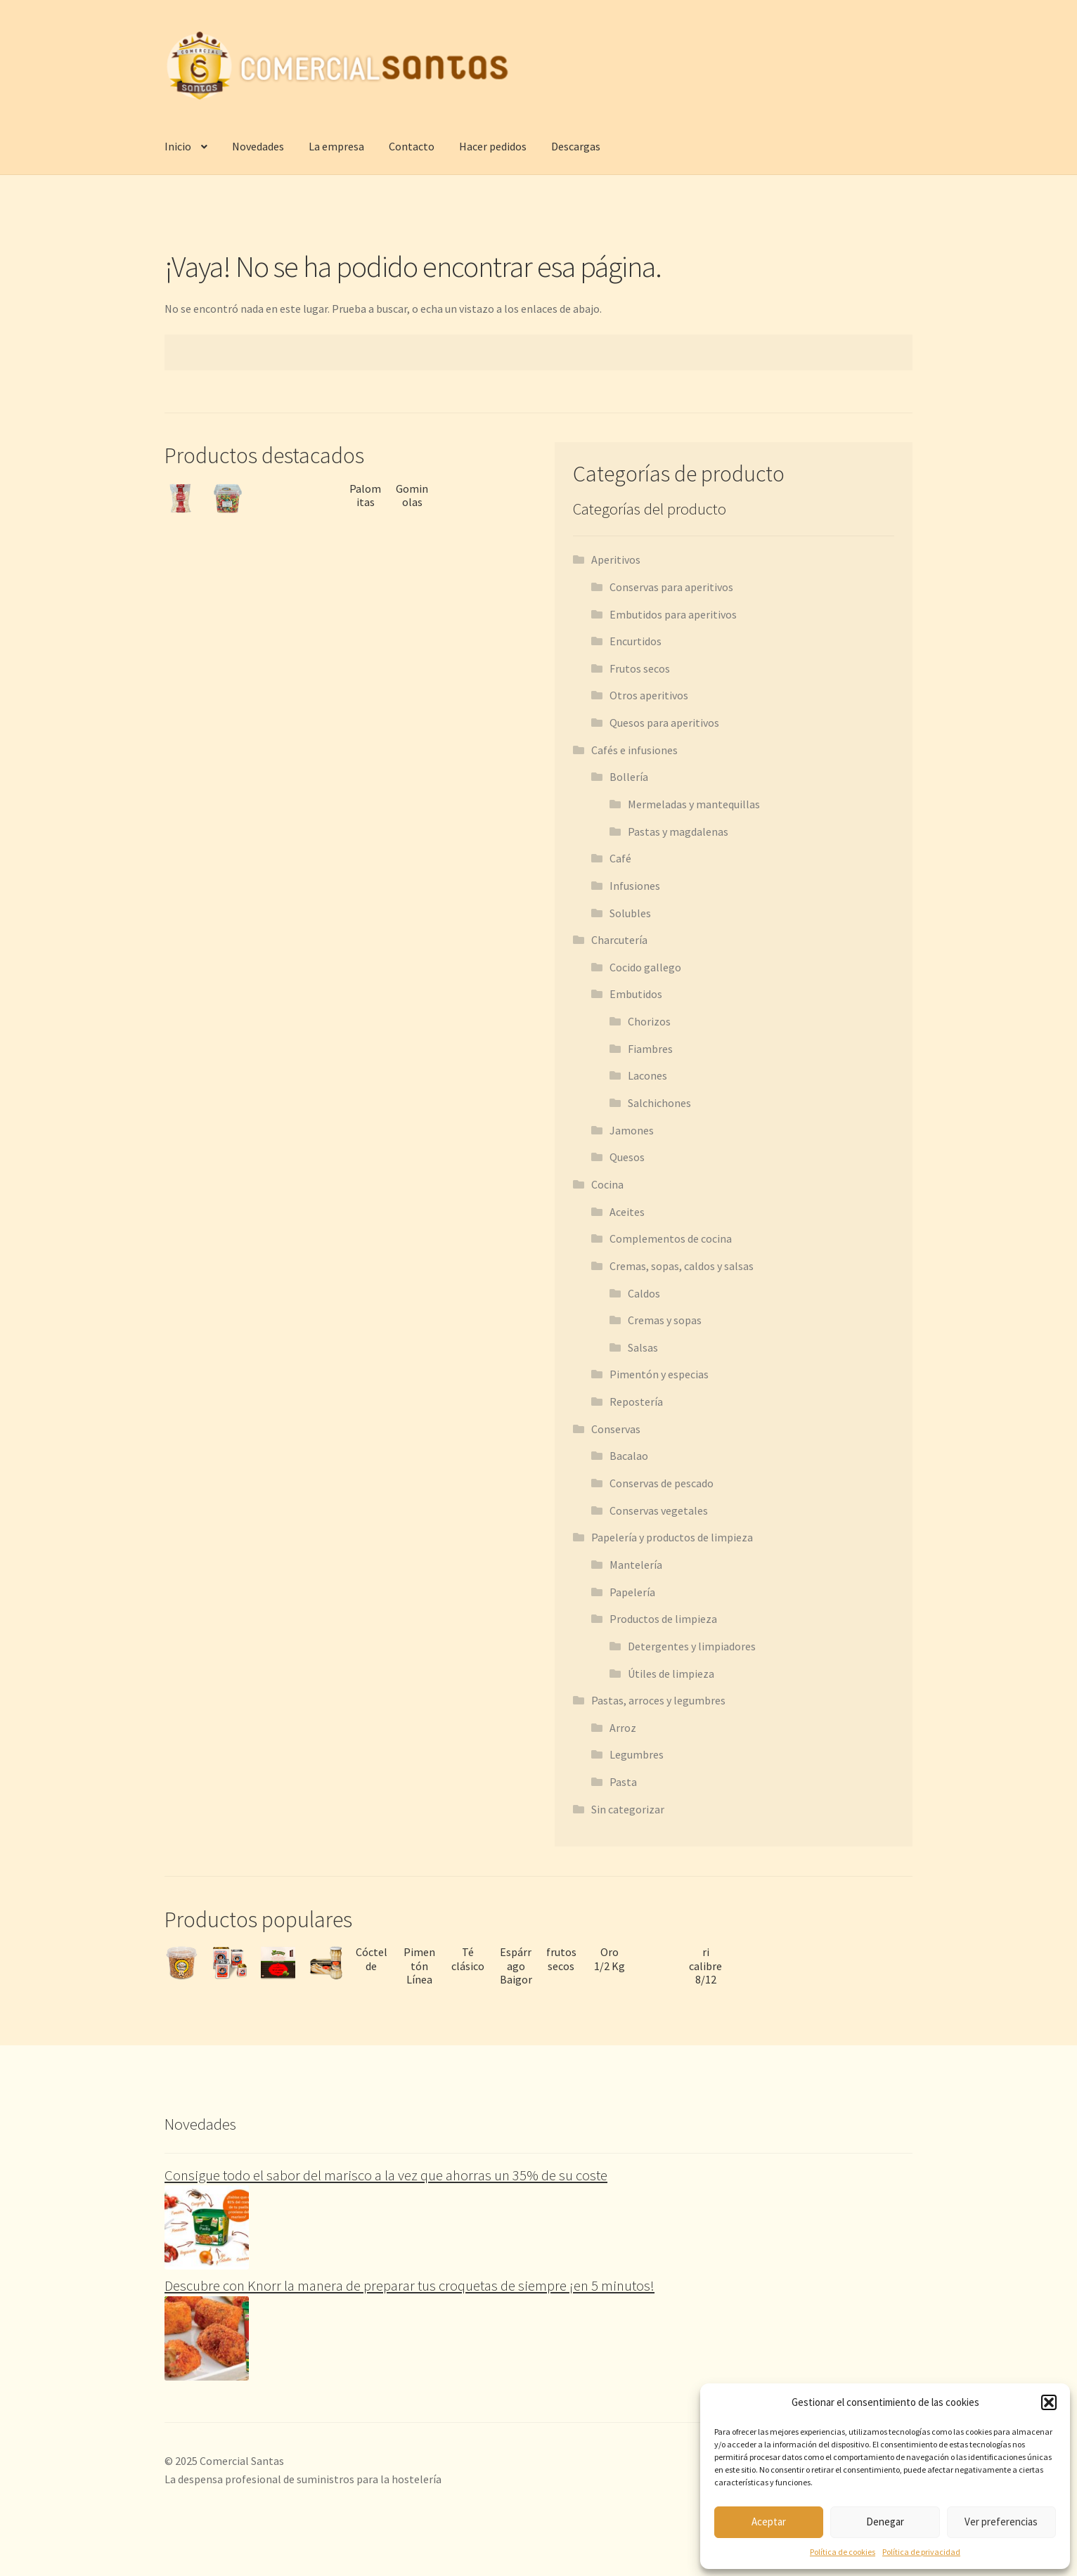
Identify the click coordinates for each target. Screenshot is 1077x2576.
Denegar (885, 2521)
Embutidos (636, 994)
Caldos (644, 1293)
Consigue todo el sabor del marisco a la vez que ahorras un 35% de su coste (386, 2175)
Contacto (411, 146)
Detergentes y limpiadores (692, 1646)
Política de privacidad (921, 2551)
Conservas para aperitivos (671, 587)
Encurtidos (636, 641)
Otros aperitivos (649, 695)
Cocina (607, 1184)
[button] (1049, 2402)
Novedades (258, 146)
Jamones (632, 1130)
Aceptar (769, 2521)
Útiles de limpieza (671, 1673)
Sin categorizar (627, 1809)
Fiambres (650, 1049)
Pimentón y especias (659, 1374)
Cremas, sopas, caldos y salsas (682, 1266)
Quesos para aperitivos (664, 723)
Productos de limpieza (663, 1619)
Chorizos (649, 1021)
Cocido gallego (645, 967)
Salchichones (659, 1103)
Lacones (647, 1075)
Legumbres (637, 1754)
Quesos (627, 1157)
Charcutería (619, 940)
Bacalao (629, 1456)
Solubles (630, 913)
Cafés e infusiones (634, 750)
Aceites (627, 1212)
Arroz (623, 1728)
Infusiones (635, 886)
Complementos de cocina (671, 1238)
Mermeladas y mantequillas (694, 804)
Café (620, 858)
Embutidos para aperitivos (673, 614)
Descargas (575, 146)
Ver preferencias (1001, 2521)
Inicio (178, 146)
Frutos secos (640, 668)
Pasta (623, 1782)
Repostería (636, 1401)
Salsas (643, 1347)
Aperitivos (615, 559)
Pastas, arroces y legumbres (658, 1700)
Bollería (629, 777)
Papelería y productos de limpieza (672, 1537)
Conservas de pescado (662, 1483)
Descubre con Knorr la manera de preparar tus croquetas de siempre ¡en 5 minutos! (409, 2286)
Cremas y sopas (665, 1320)
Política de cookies (842, 2551)
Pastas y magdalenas (678, 831)
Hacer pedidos (493, 146)
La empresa (336, 146)
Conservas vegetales (659, 1510)
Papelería (632, 1592)
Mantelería (636, 1565)
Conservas (615, 1429)
